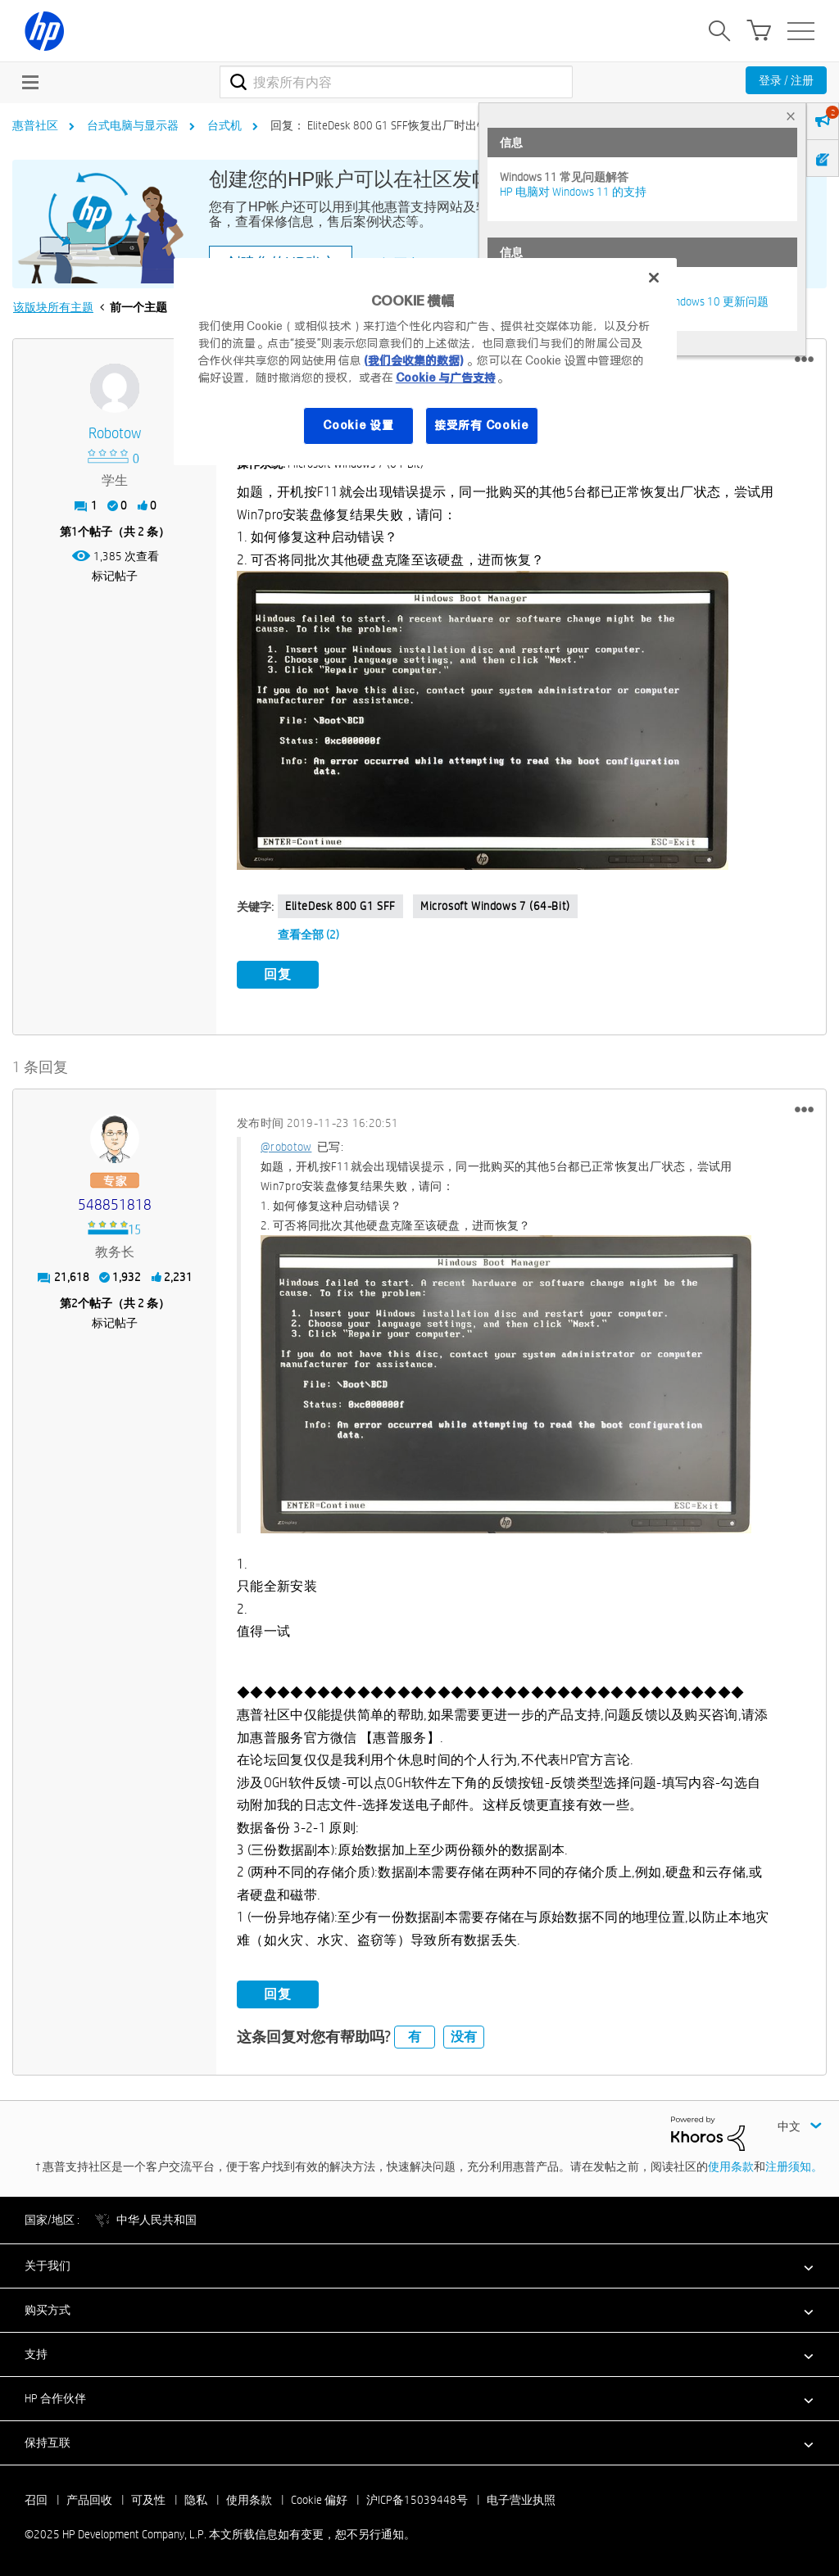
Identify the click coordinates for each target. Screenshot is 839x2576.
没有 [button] (464, 2036)
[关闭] (654, 278)
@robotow (286, 1146)
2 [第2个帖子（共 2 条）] (74, 1302)
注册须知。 (794, 2166)
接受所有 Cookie (481, 425)
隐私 (195, 2499)
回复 (278, 974)
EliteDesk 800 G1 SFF (340, 906)
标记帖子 (115, 575)
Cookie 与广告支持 (446, 377)
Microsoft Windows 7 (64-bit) (495, 906)
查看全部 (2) (308, 934)
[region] (425, 361)
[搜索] (396, 82)
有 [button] (414, 2036)
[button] (804, 359)
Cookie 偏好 (319, 2499)
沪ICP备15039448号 (417, 2499)
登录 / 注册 (786, 80)
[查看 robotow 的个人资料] (114, 433)
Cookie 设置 (358, 425)
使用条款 (731, 2166)
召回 (36, 2499)
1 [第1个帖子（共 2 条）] (74, 531)
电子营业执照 (521, 2499)
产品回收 (89, 2499)
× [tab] (790, 116)
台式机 (224, 125)
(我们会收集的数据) (413, 360)
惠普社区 (35, 125)
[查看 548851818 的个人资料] (114, 1204)
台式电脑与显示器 (133, 125)
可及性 (148, 2499)
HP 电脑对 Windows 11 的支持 (573, 191)
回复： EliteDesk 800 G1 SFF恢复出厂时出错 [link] (379, 125)
